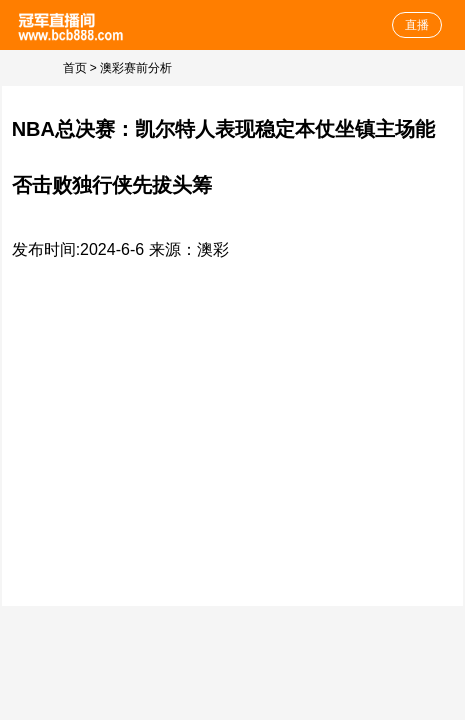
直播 (417, 25)
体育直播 (72, 25)
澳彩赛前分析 (136, 68)
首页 (75, 68)
